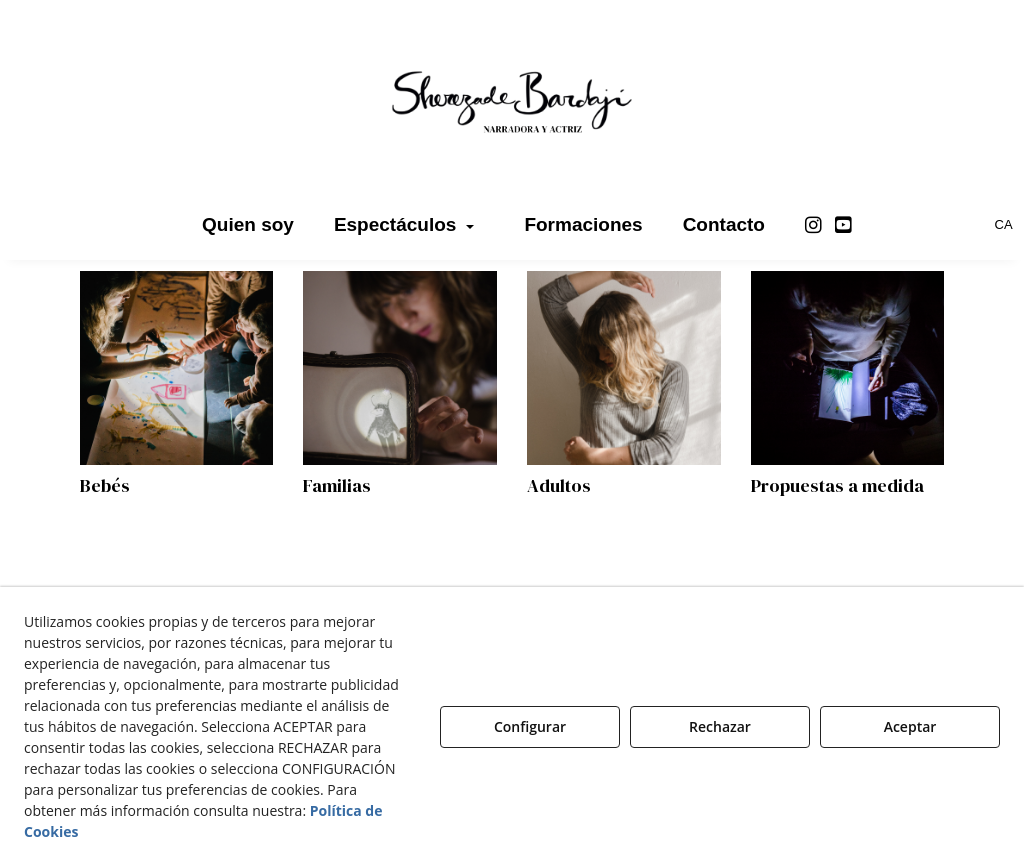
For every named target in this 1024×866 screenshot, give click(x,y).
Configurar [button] (530, 726)
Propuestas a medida (837, 485)
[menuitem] (248, 225)
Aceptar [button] (910, 726)
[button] (512, 100)
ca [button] (1004, 224)
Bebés (105, 485)
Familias (337, 485)
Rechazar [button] (720, 726)
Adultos (559, 485)
